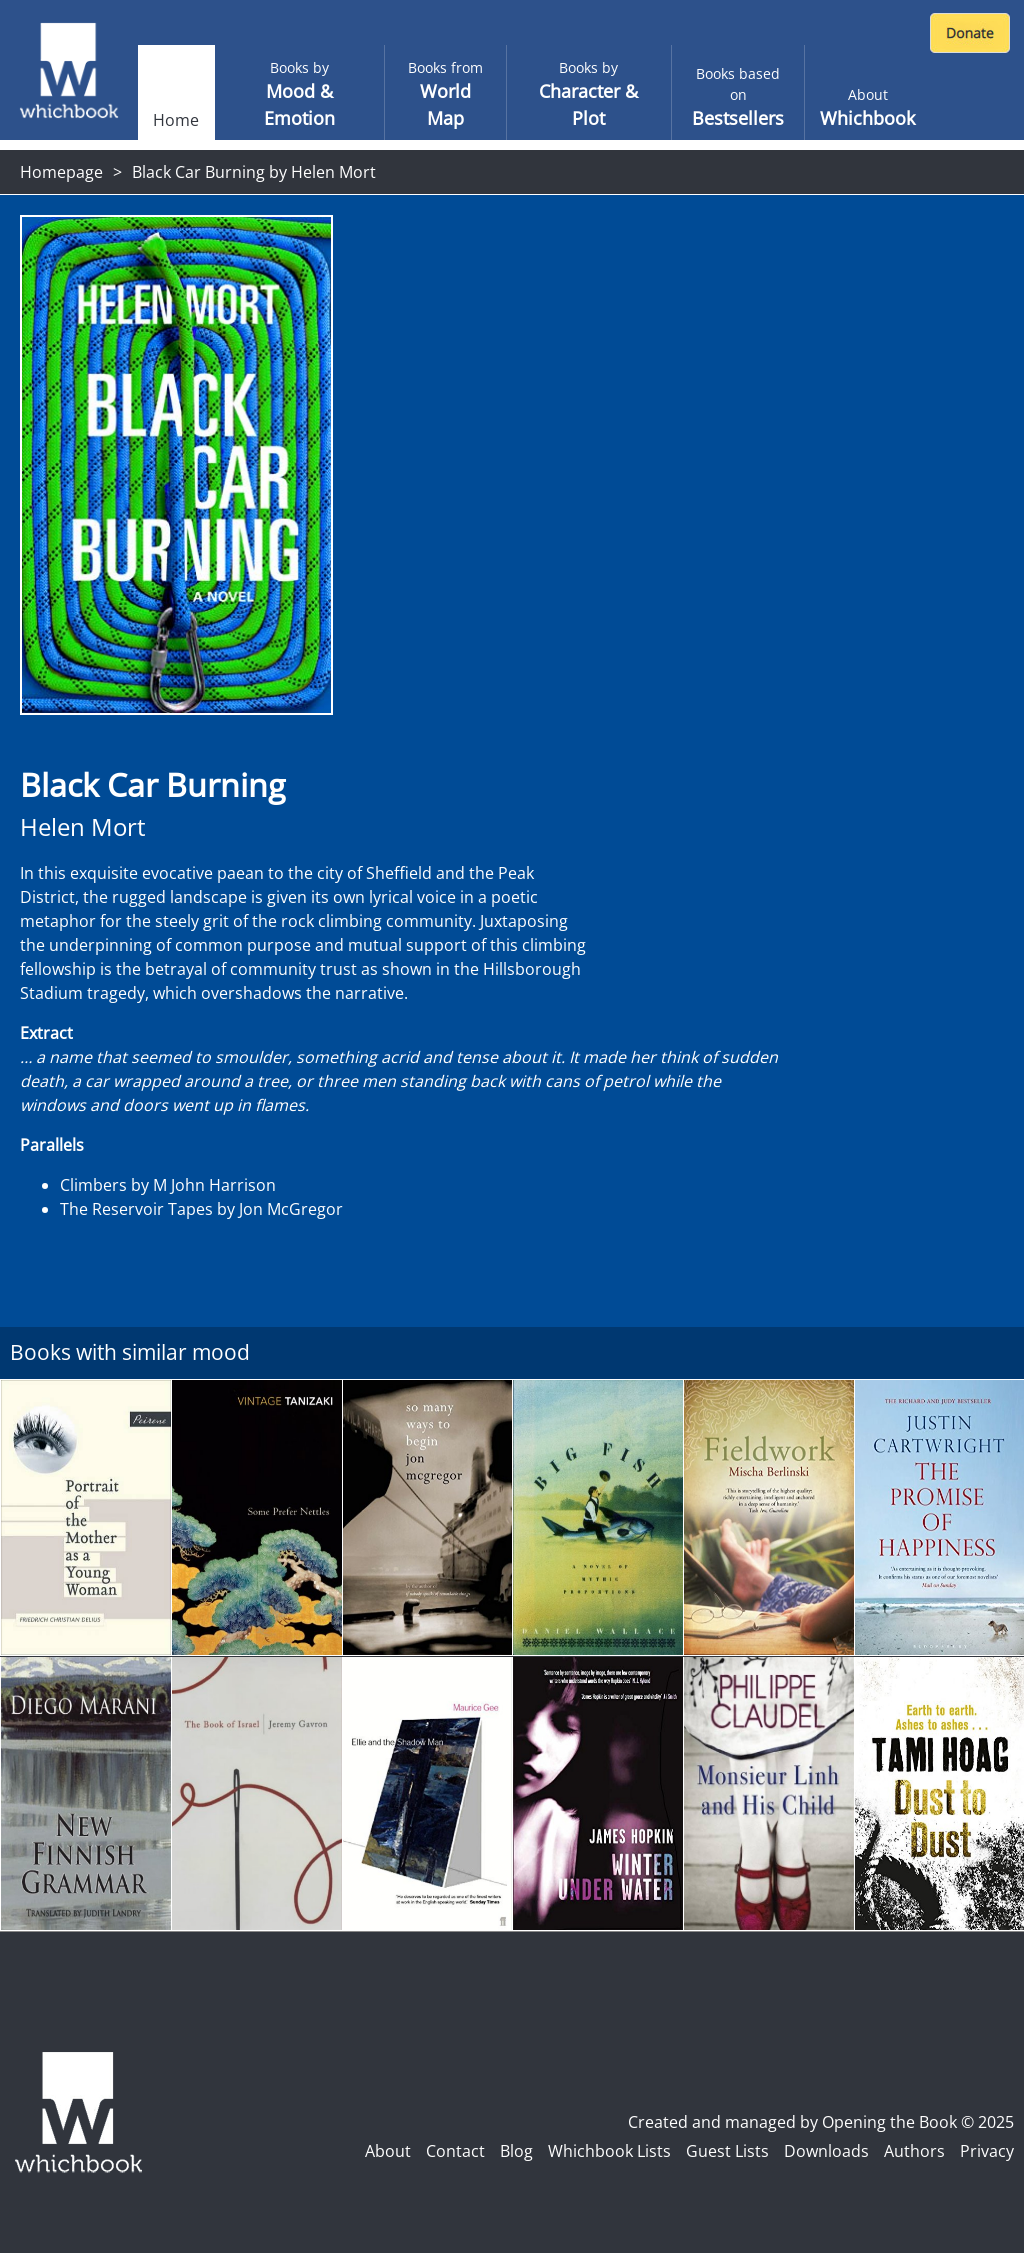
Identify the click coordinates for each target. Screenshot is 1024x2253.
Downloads (826, 2151)
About (388, 2151)
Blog (516, 2151)
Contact (455, 2151)
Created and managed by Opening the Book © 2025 (821, 2122)
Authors (914, 2151)
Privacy (987, 2151)
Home (176, 120)
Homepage (61, 172)
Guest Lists (727, 2151)
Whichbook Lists (609, 2151)
